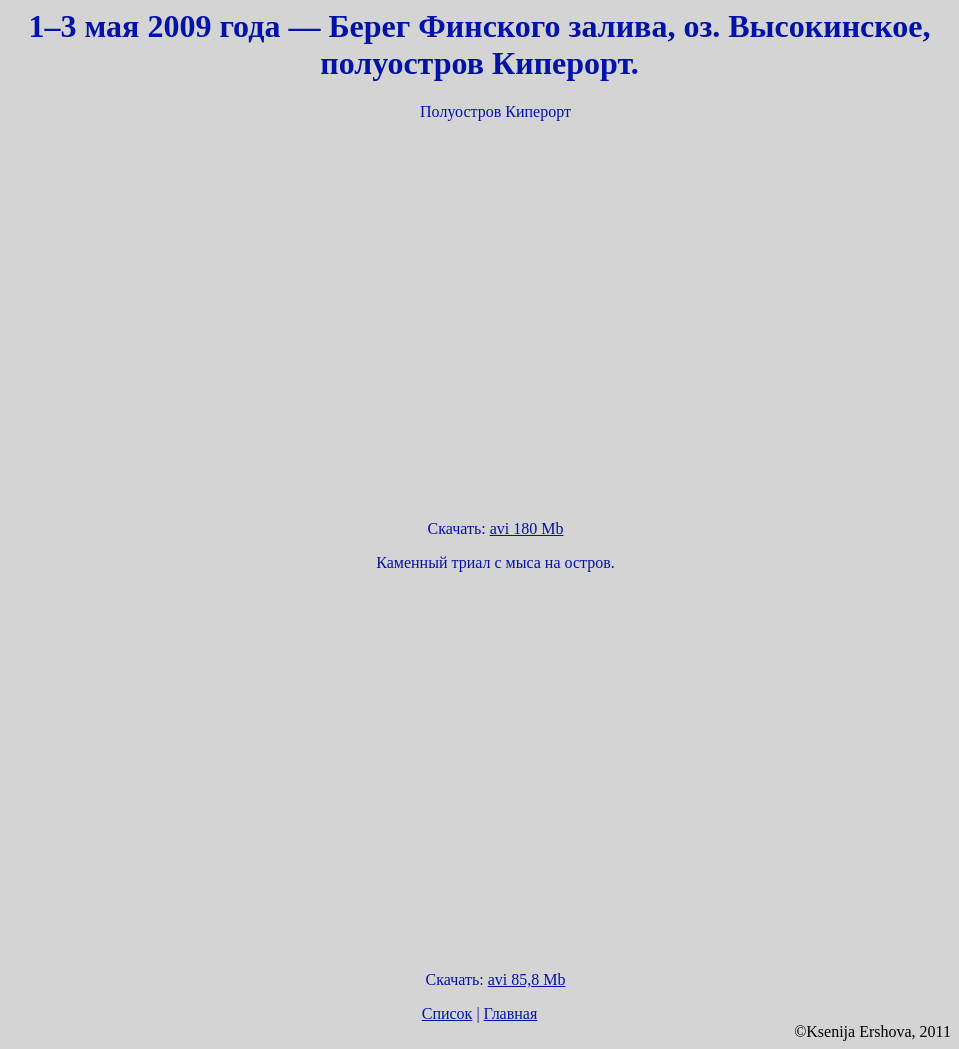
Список (447, 1013)
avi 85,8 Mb (527, 979)
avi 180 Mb (527, 528)
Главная (511, 1013)
